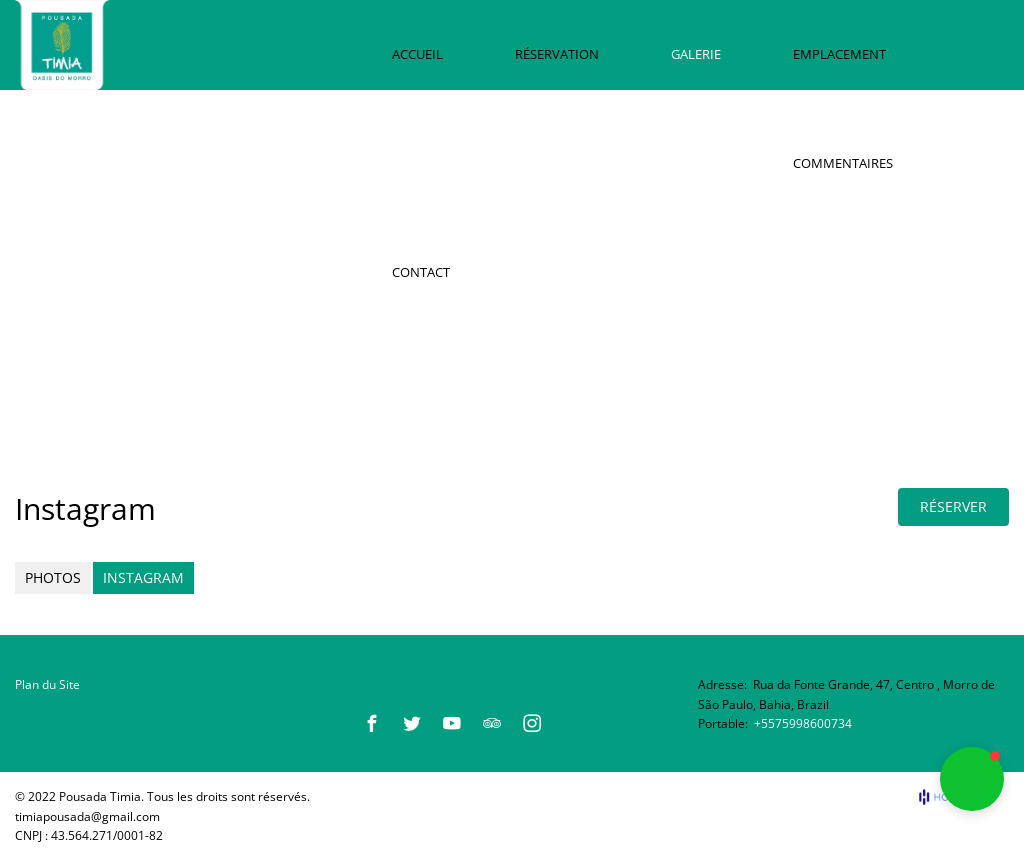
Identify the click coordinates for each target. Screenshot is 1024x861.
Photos (53, 577)
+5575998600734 (803, 723)
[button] (972, 779)
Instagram (143, 577)
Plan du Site (47, 684)
